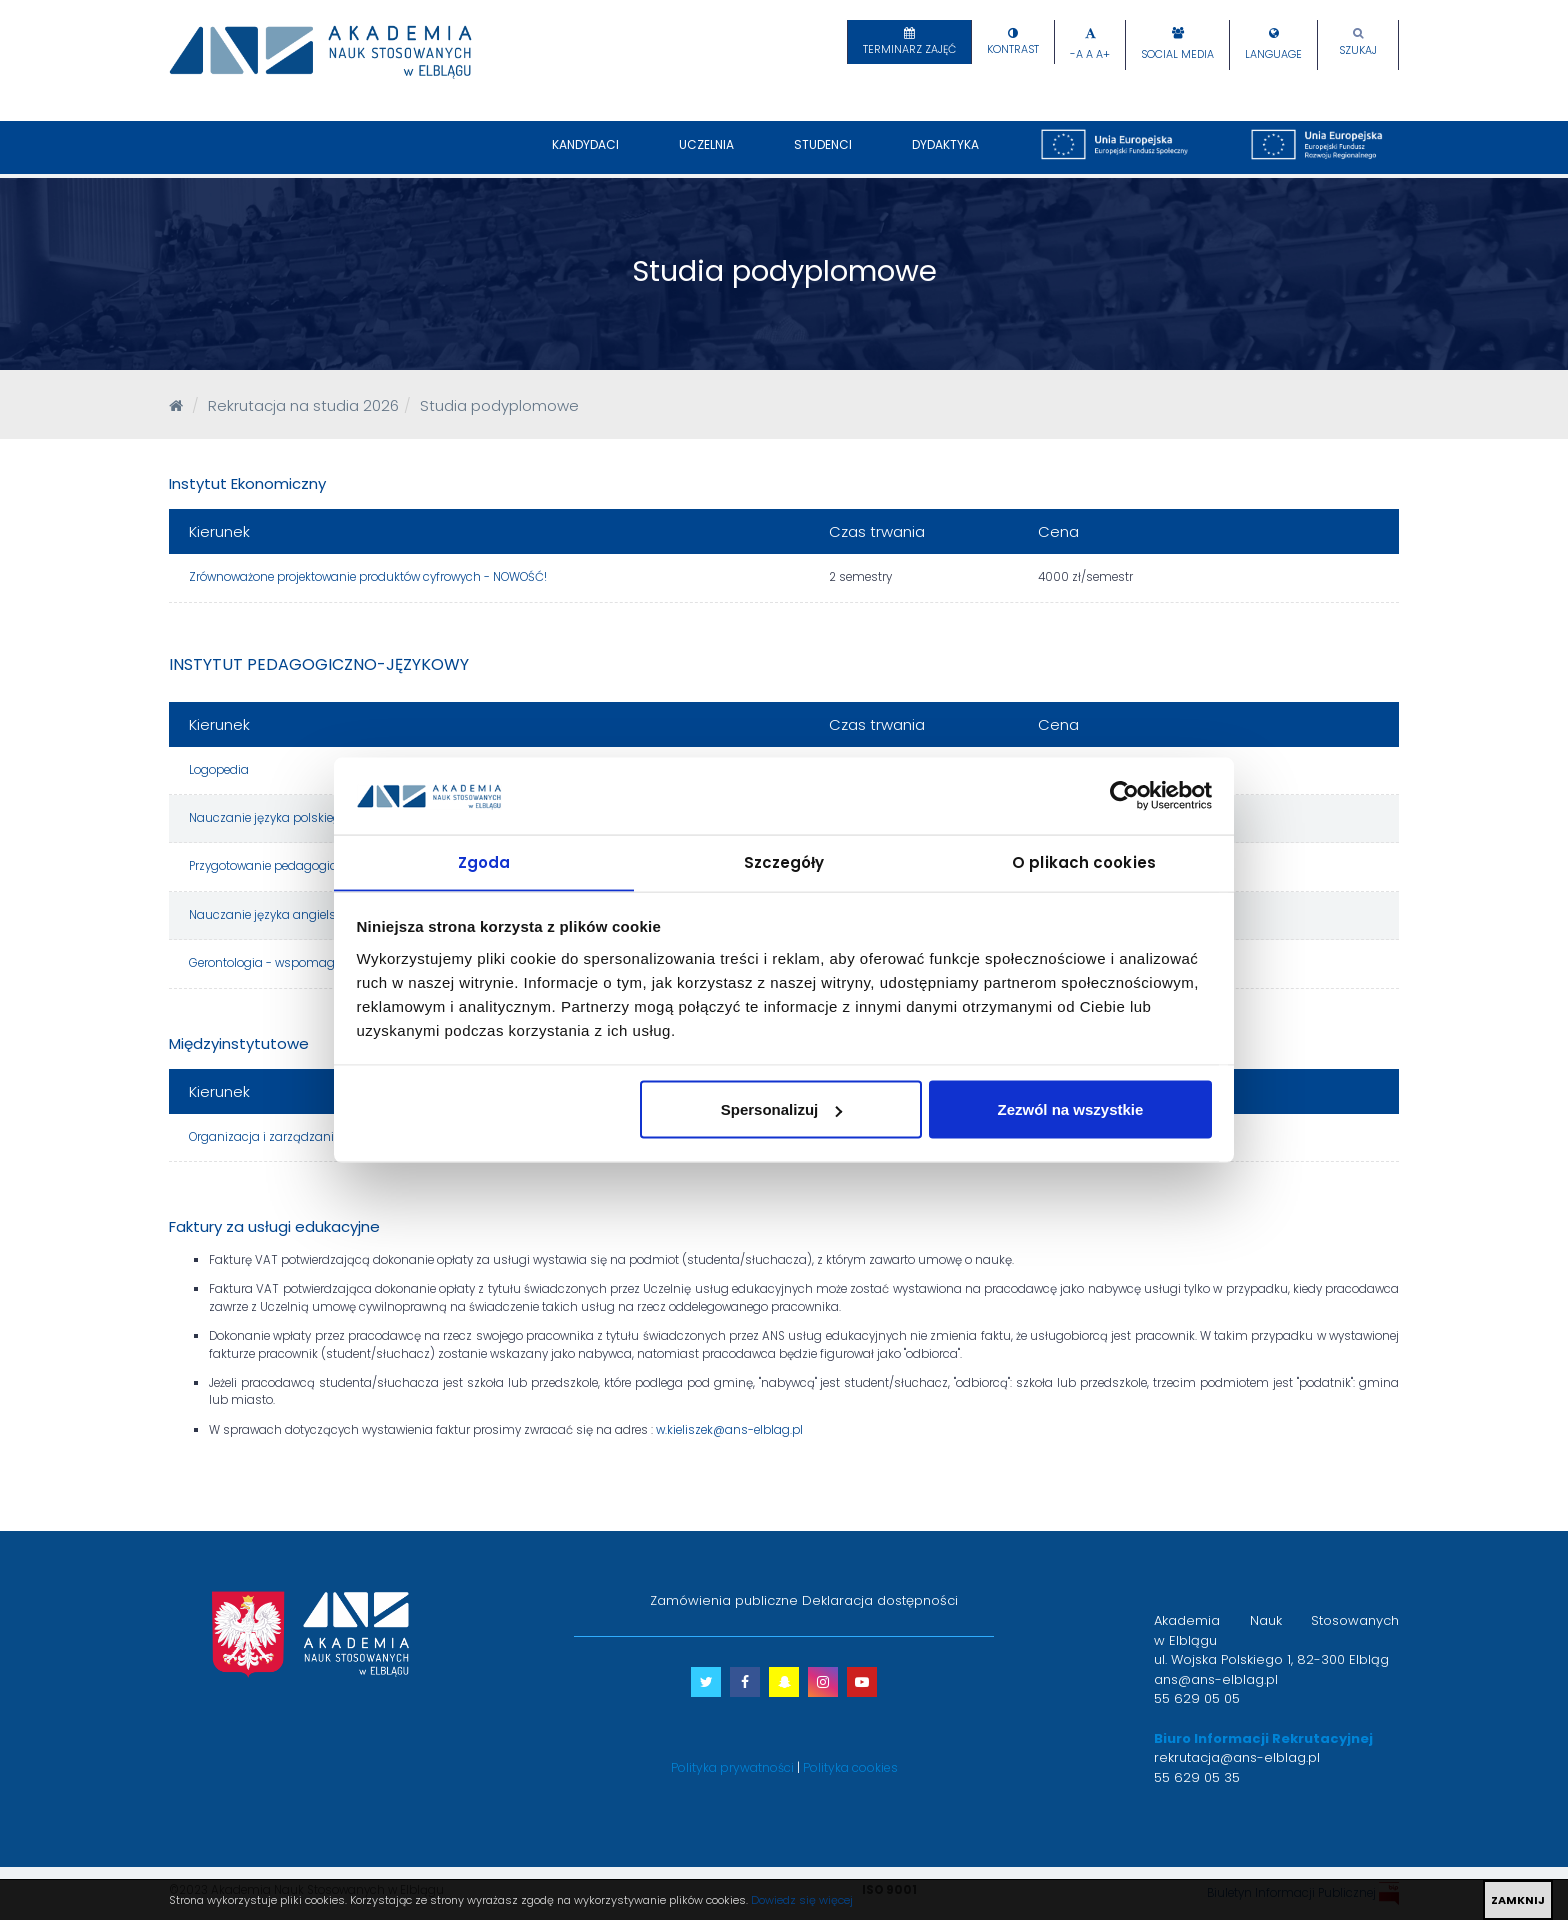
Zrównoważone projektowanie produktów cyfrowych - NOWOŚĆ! (368, 577)
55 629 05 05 (1197, 1698)
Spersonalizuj (782, 1109)
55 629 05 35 (1197, 1777)
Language (1273, 54)
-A (1076, 54)
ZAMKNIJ (1518, 1900)
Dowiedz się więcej (802, 1900)
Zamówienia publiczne (724, 1600)
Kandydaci (585, 155)
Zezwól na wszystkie (1070, 1109)
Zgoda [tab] (484, 861)
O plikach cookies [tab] (1084, 861)
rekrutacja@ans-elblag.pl (1237, 1757)
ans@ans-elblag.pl (1216, 1679)
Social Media (1177, 54)
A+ (1103, 54)
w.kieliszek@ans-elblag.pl (729, 1430)
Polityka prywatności (732, 1767)
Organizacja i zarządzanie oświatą (288, 1137)
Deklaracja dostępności (880, 1600)
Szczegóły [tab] (784, 861)
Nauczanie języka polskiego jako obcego (305, 818)
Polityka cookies (850, 1767)
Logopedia (219, 770)
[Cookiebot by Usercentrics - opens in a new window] (1124, 795)
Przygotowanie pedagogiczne (273, 866)
